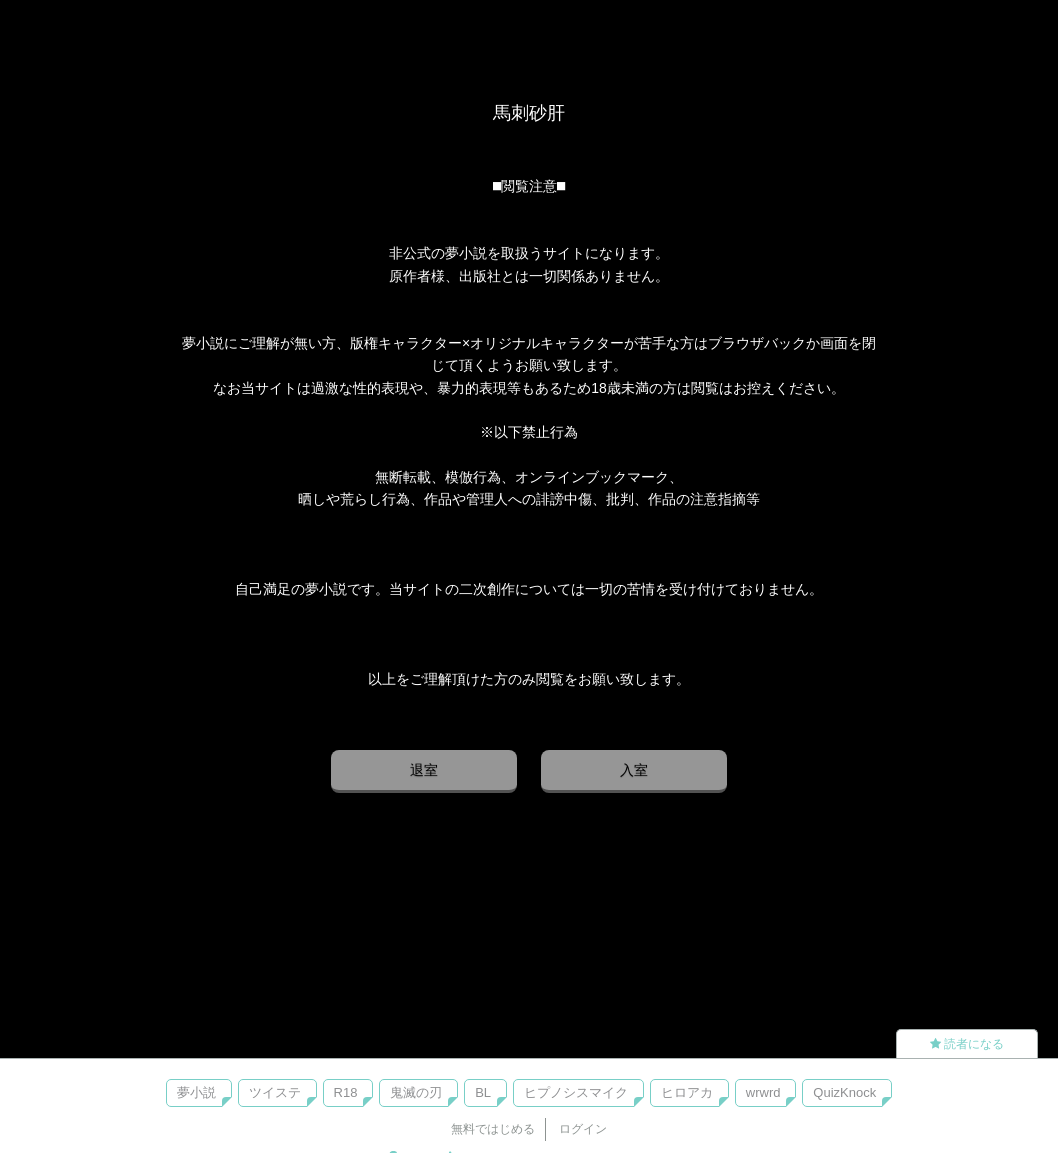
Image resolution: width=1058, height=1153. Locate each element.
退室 (424, 770)
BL (483, 1092)
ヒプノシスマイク (576, 1092)
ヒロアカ (687, 1092)
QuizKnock (844, 1092)
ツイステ (275, 1092)
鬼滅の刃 (416, 1092)
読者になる (967, 1044)
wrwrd (763, 1092)
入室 (634, 770)
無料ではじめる (493, 1129)
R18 (346, 1092)
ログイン (583, 1129)
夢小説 (196, 1092)
